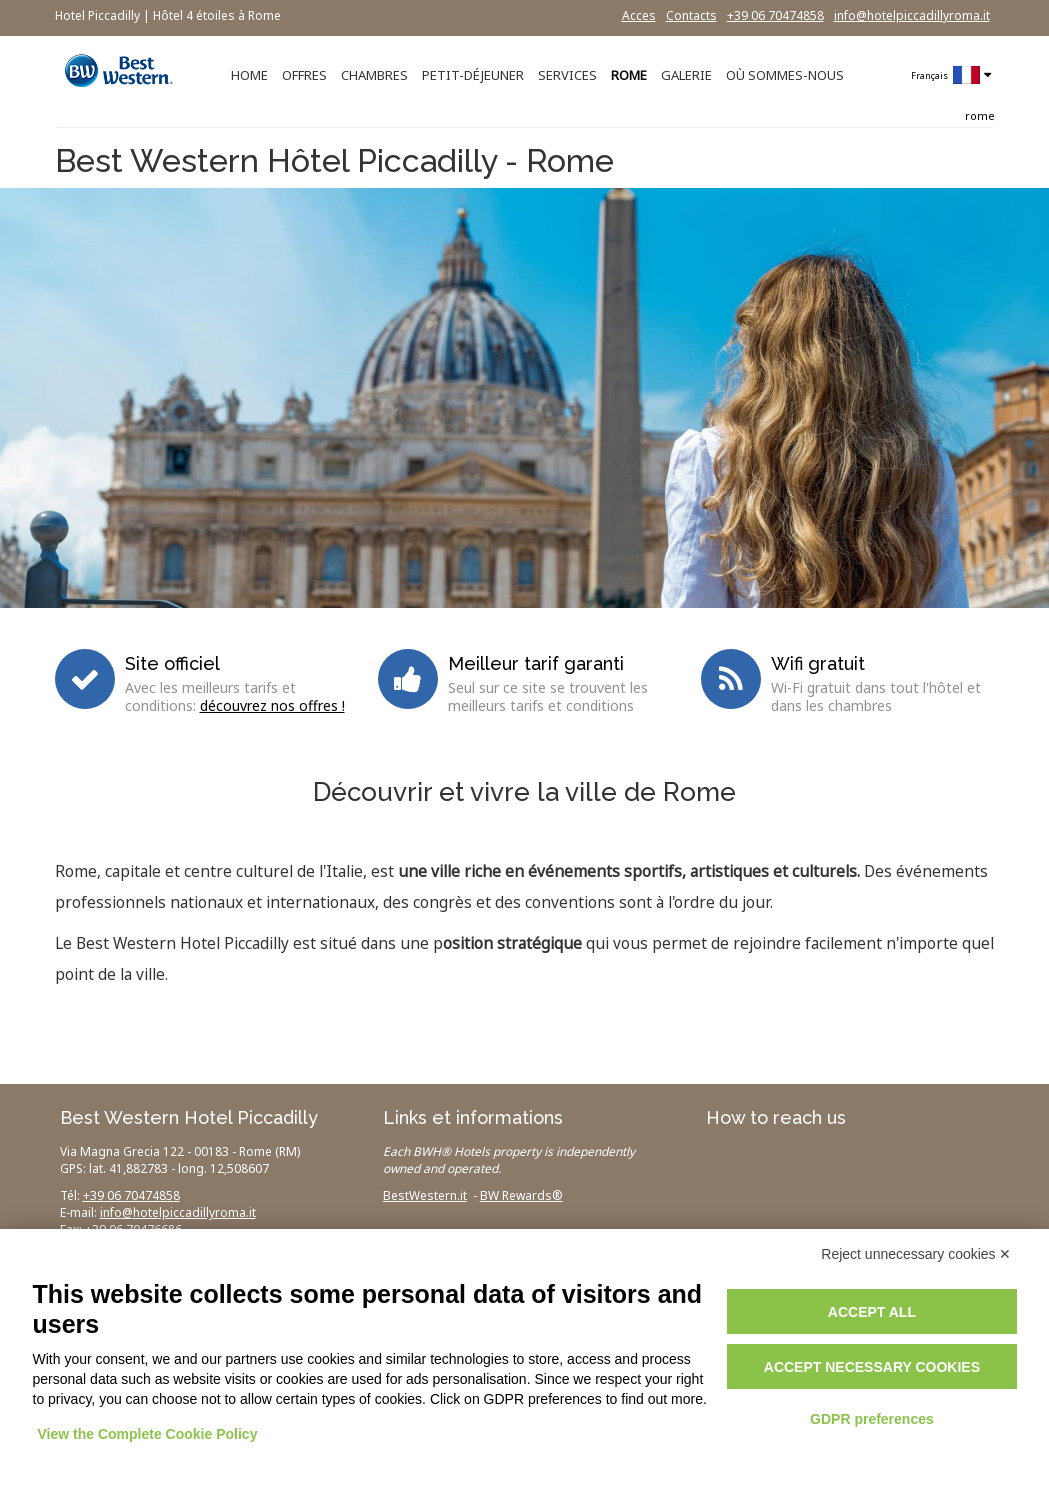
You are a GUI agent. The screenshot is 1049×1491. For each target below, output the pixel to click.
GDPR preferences (872, 1419)
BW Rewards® (521, 1195)
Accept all (872, 1312)
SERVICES (567, 75)
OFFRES (304, 75)
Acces (639, 15)
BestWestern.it (425, 1195)
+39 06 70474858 (775, 15)
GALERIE (686, 75)
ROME (629, 75)
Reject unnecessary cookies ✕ (916, 1254)
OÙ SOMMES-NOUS (785, 75)
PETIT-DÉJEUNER (473, 75)
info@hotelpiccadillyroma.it (912, 15)
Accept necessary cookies (872, 1367)
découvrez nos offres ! (272, 705)
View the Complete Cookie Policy (148, 1434)
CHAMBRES (374, 75)
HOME (249, 75)
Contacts (691, 15)
